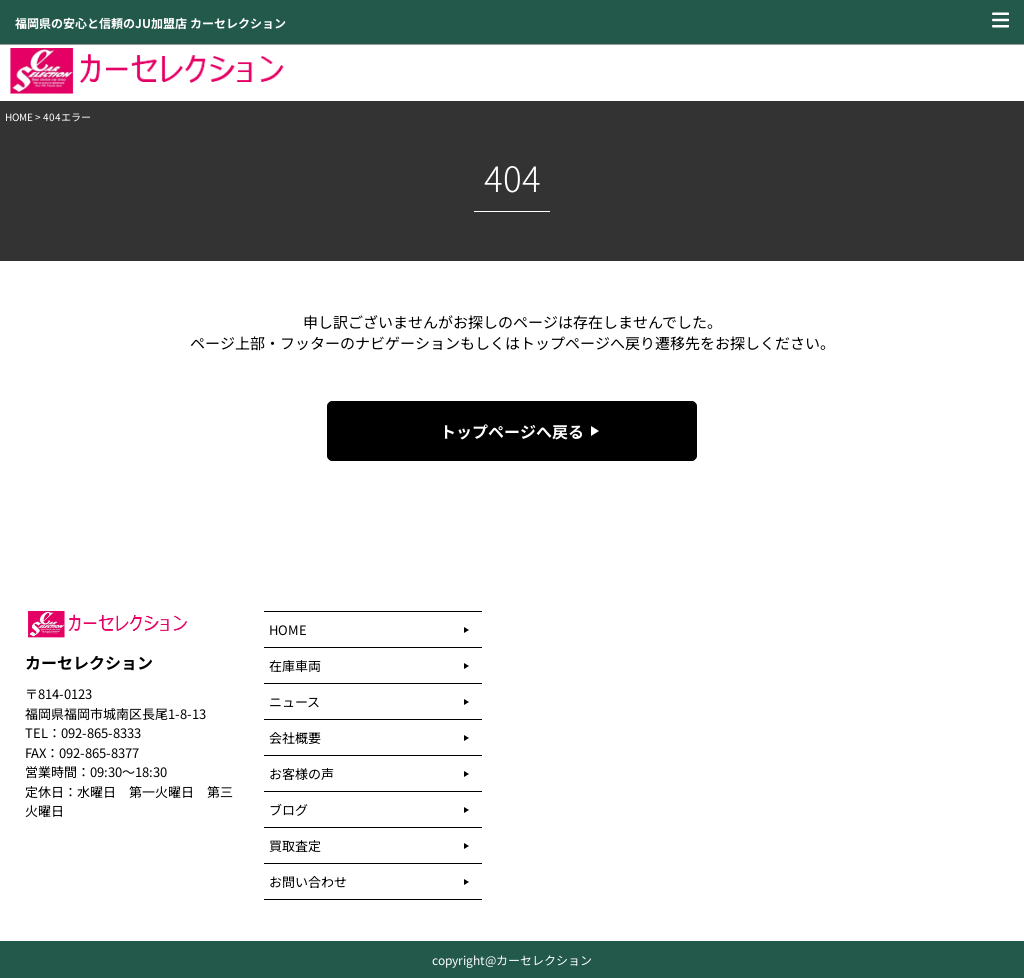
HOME (19, 116)
